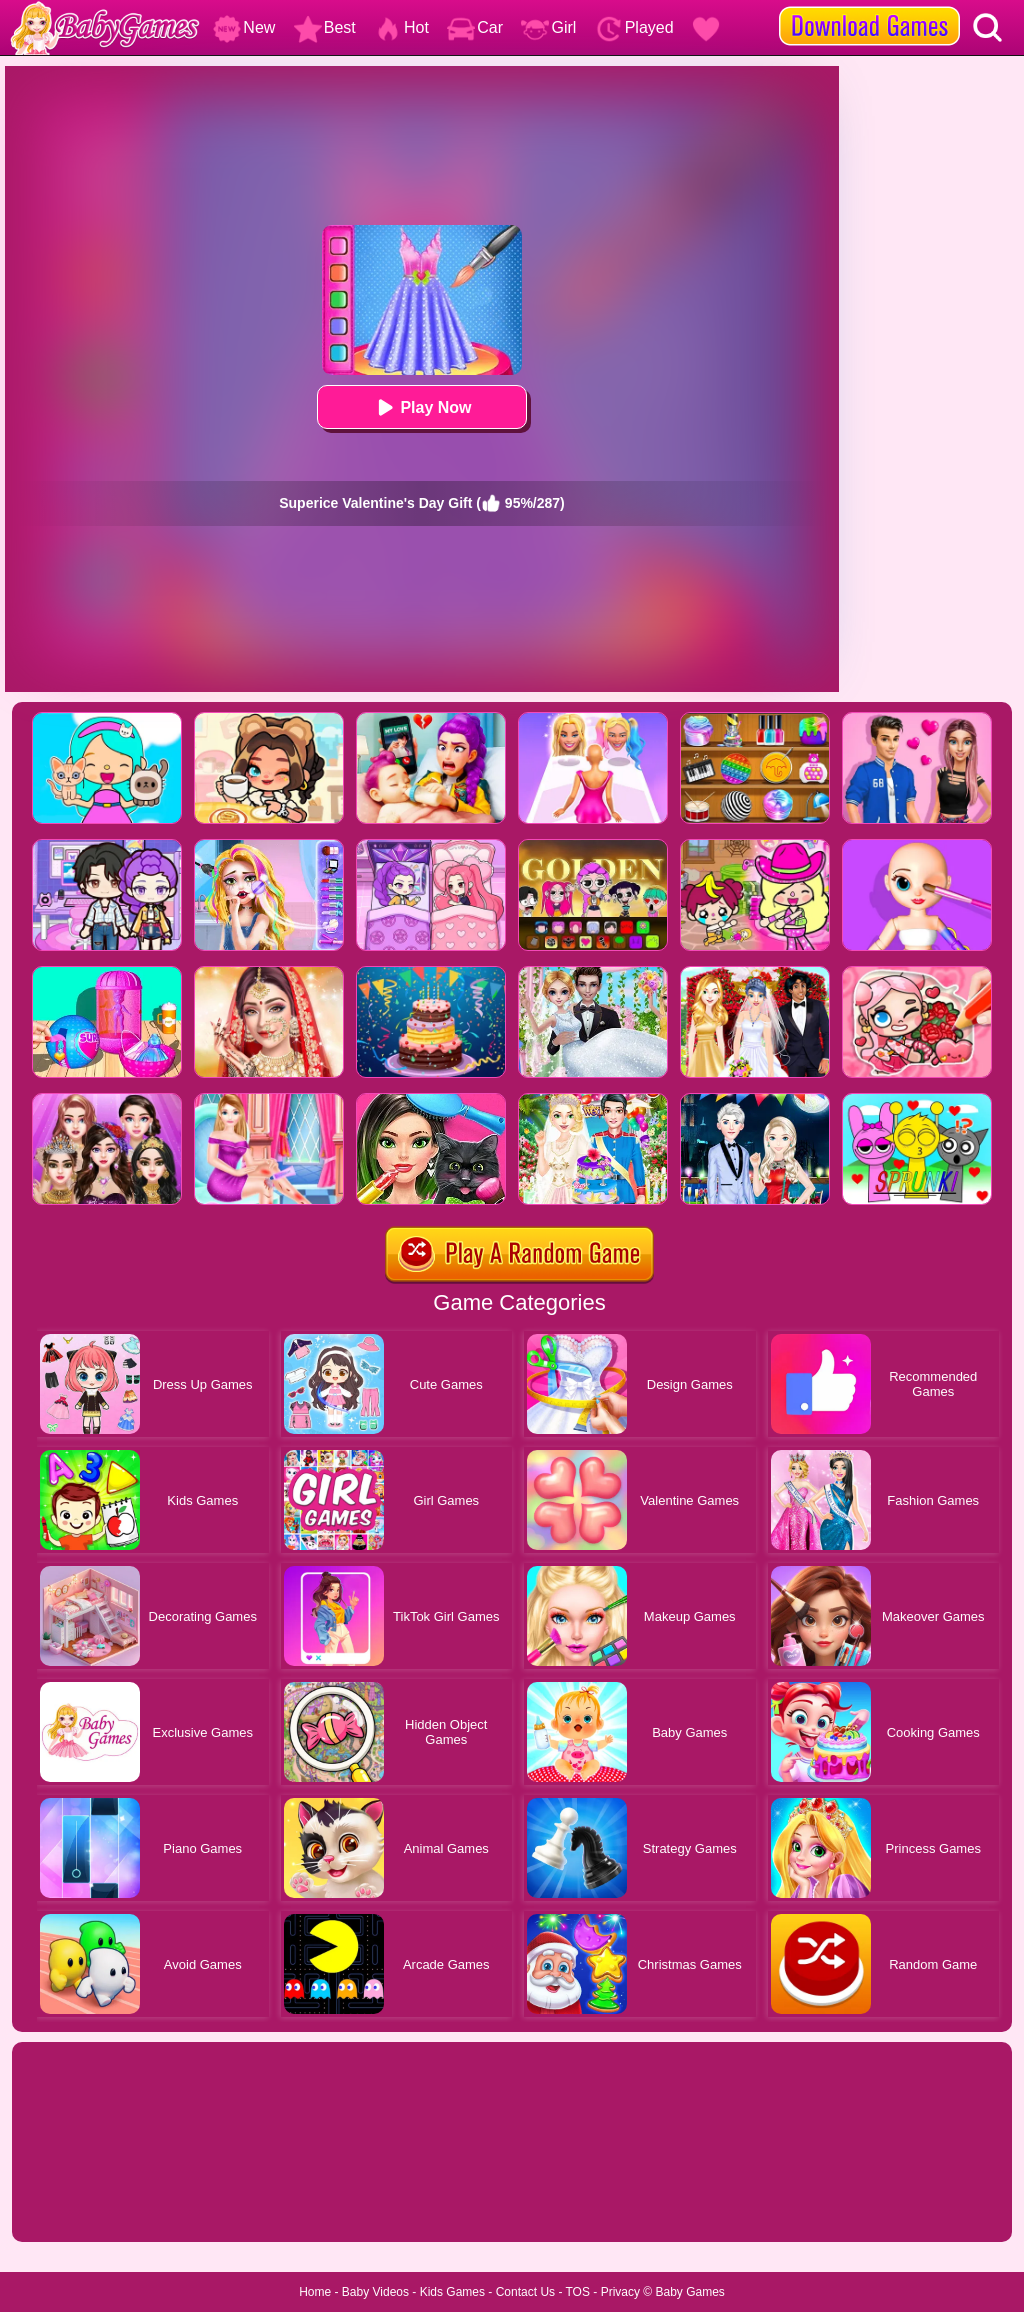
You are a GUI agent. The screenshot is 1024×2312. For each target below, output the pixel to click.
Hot (401, 27)
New (244, 27)
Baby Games (689, 2292)
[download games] (869, 7)
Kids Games (452, 2292)
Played (634, 27)
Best (325, 27)
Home (315, 2292)
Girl (548, 27)
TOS (578, 2292)
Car (475, 27)
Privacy (620, 2292)
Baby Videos (375, 2292)
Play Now (421, 407)
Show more (79, 2204)
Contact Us (525, 2292)
